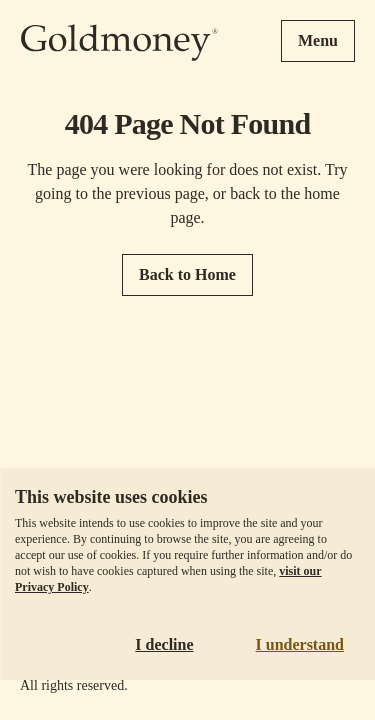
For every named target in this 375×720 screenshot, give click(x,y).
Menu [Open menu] (318, 40)
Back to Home (187, 274)
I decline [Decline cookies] (164, 644)
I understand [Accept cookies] (300, 644)
